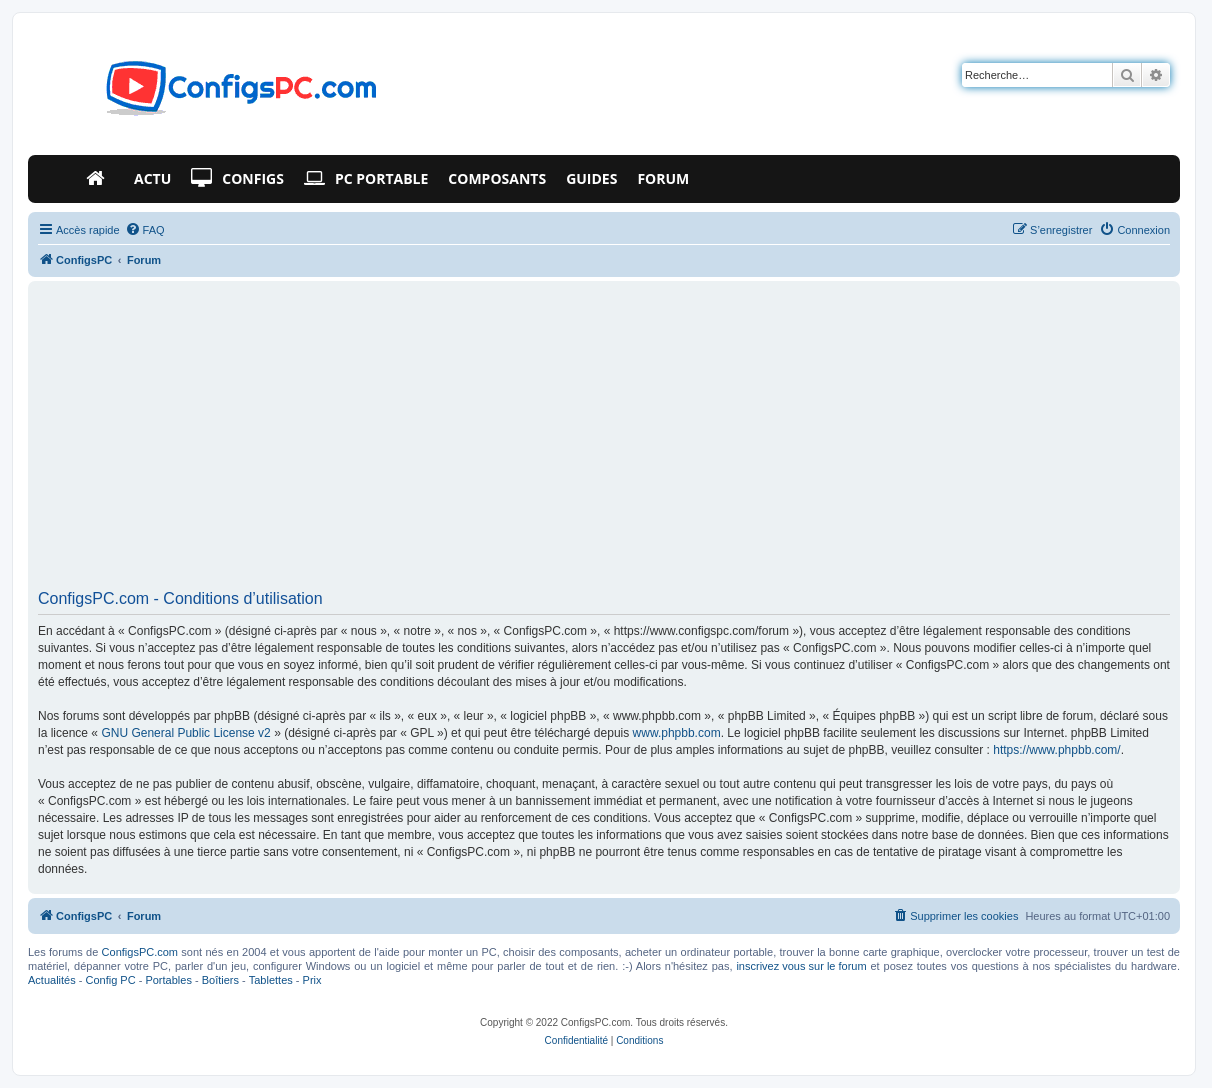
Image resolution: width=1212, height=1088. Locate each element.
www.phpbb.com (677, 733)
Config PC (110, 980)
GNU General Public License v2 (185, 733)
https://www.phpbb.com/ (1056, 750)
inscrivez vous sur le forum (801, 966)
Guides (591, 178)
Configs (237, 179)
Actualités (52, 980)
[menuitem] (145, 230)
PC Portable (366, 179)
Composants (497, 178)
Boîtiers (220, 980)
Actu (152, 178)
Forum (663, 178)
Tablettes (271, 980)
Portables (168, 980)
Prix (312, 980)
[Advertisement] (604, 442)
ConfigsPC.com (140, 952)
